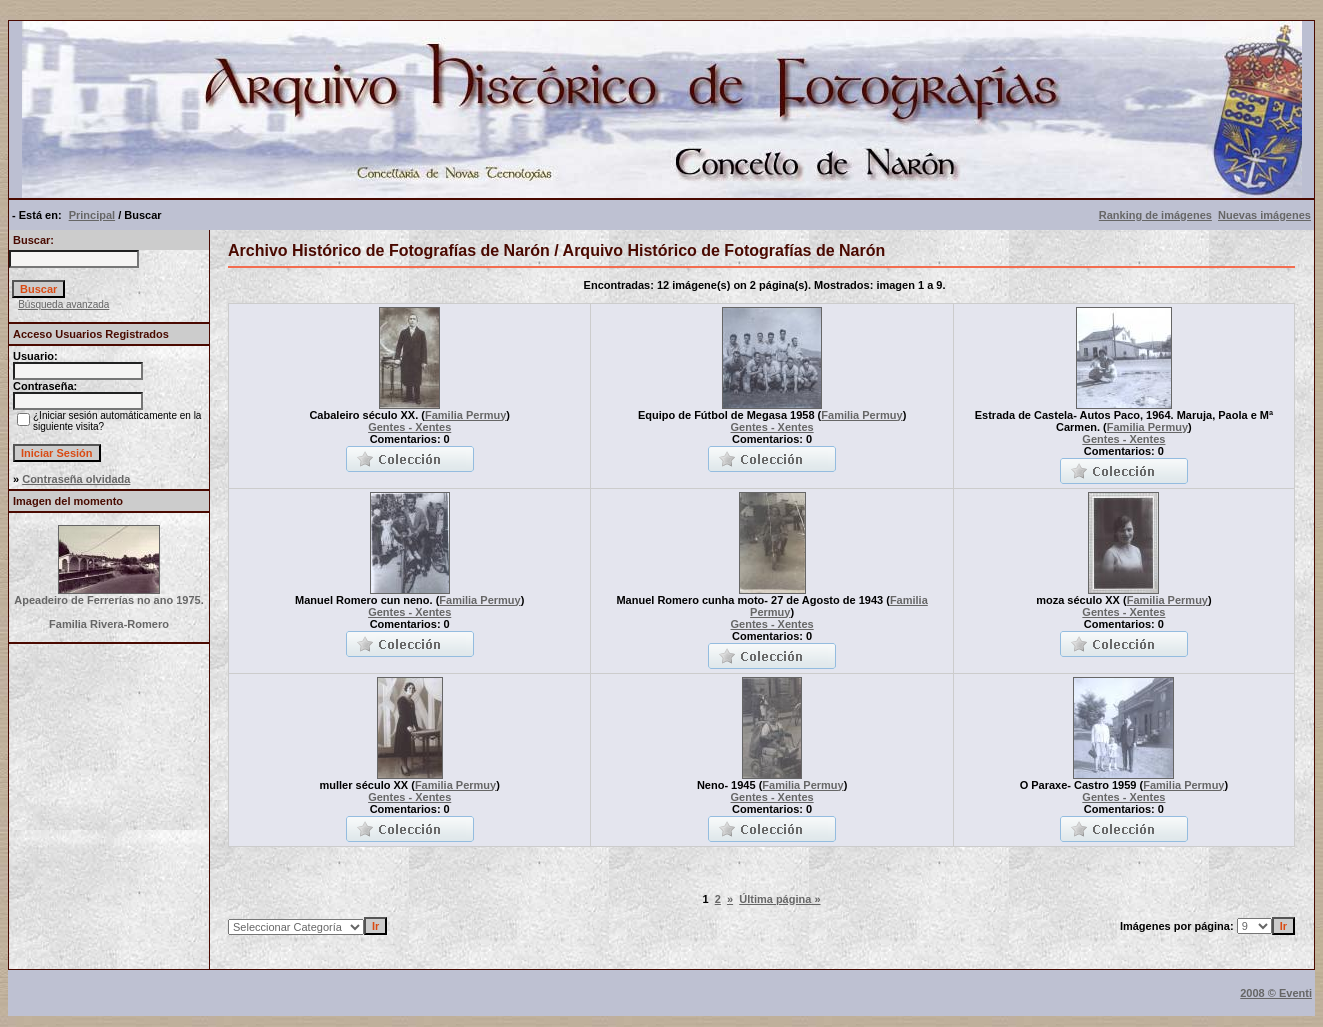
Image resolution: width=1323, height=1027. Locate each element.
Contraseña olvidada (76, 479)
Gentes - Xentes (409, 427)
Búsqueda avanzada (63, 304)
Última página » (779, 899)
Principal (92, 215)
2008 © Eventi (1276, 993)
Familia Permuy (465, 415)
